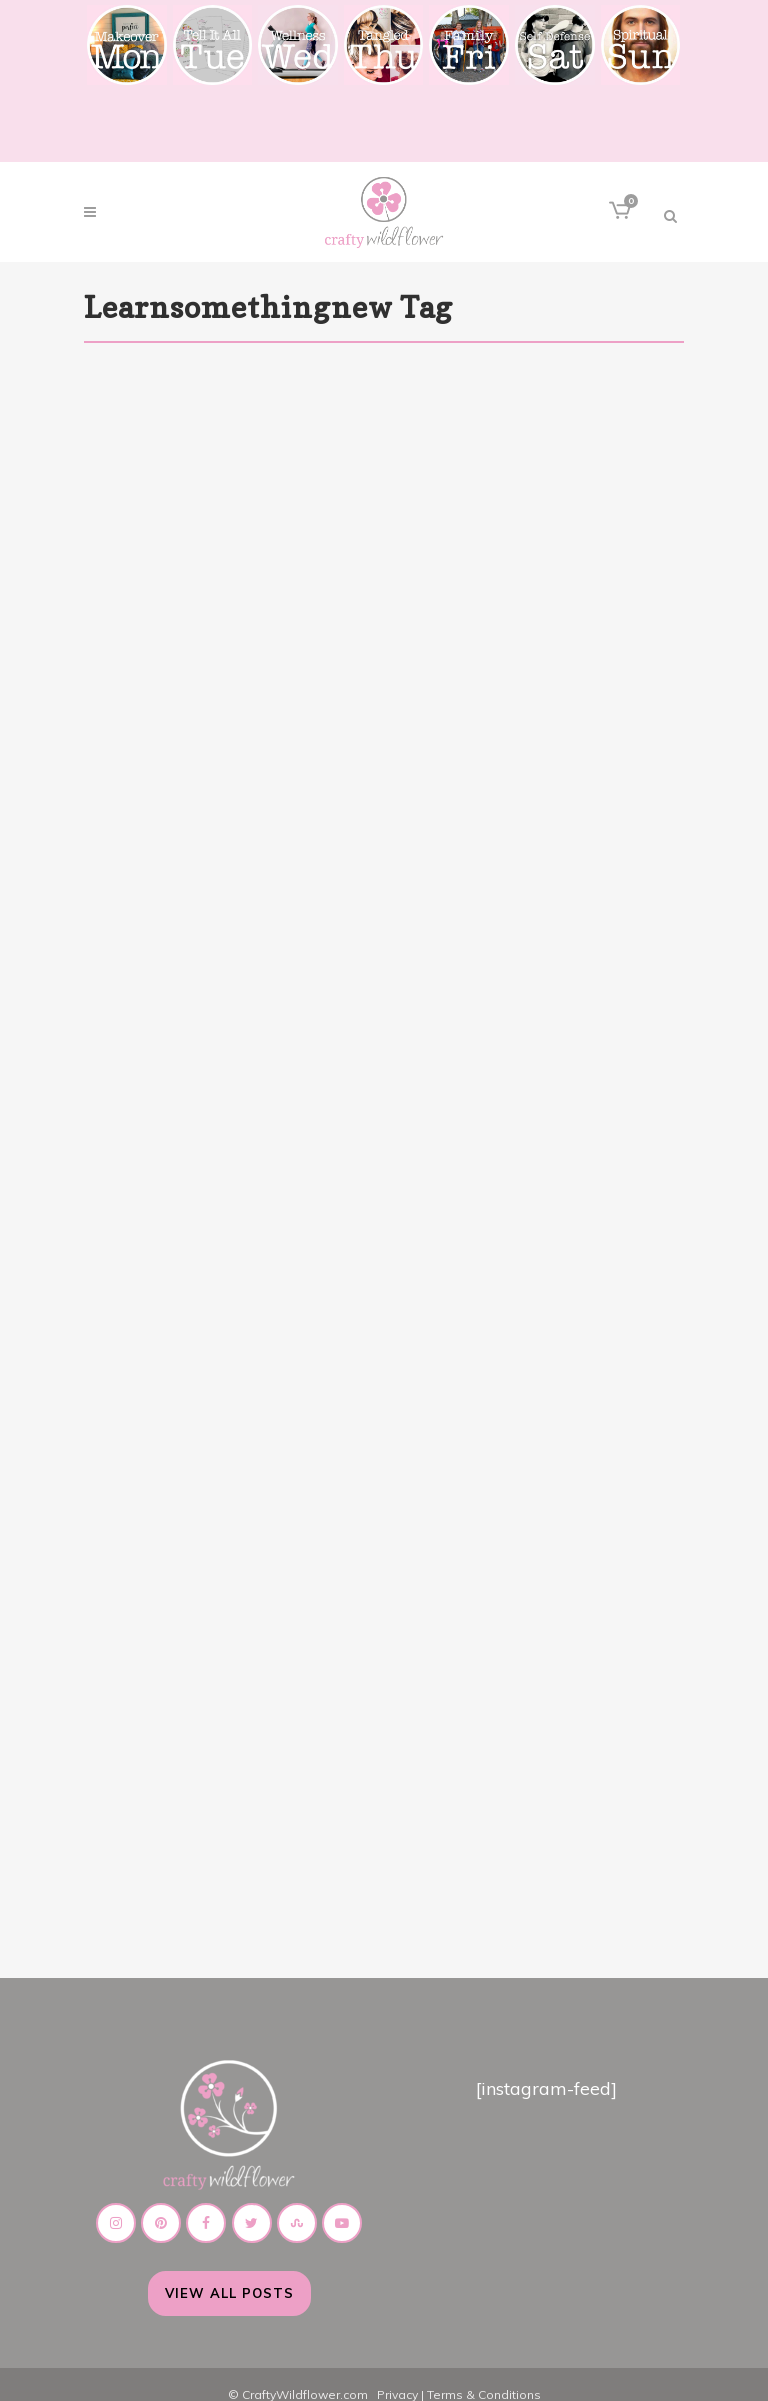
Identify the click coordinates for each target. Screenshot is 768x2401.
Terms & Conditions (484, 2374)
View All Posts (229, 2273)
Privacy (397, 2374)
